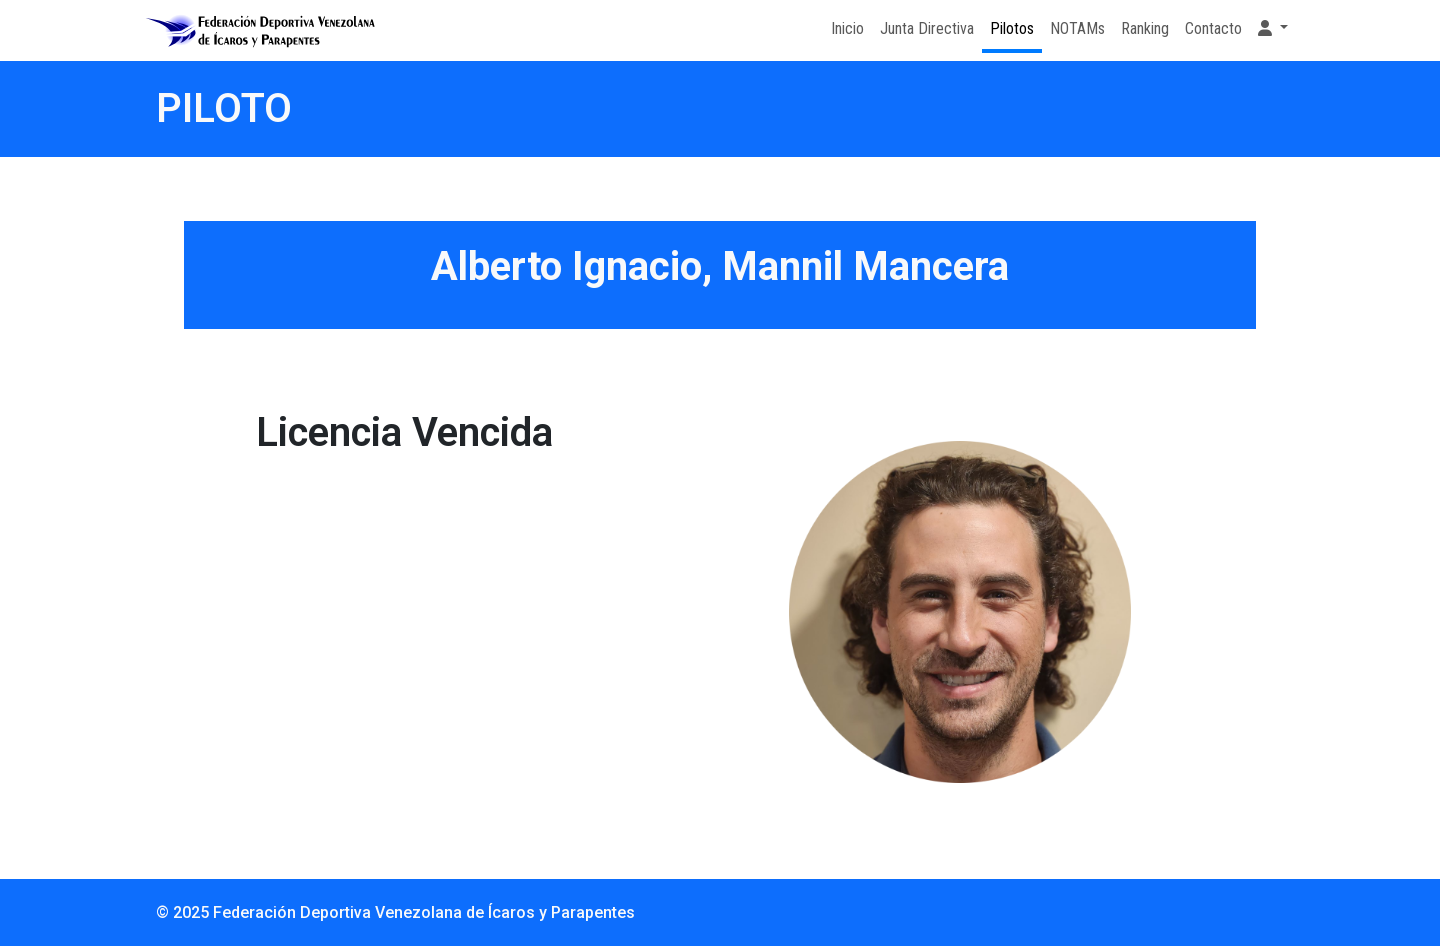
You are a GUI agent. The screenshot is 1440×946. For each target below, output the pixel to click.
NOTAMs (1077, 28)
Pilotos (1012, 28)
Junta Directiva (927, 28)
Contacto (1213, 28)
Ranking (1145, 28)
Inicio (847, 28)
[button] (1273, 29)
